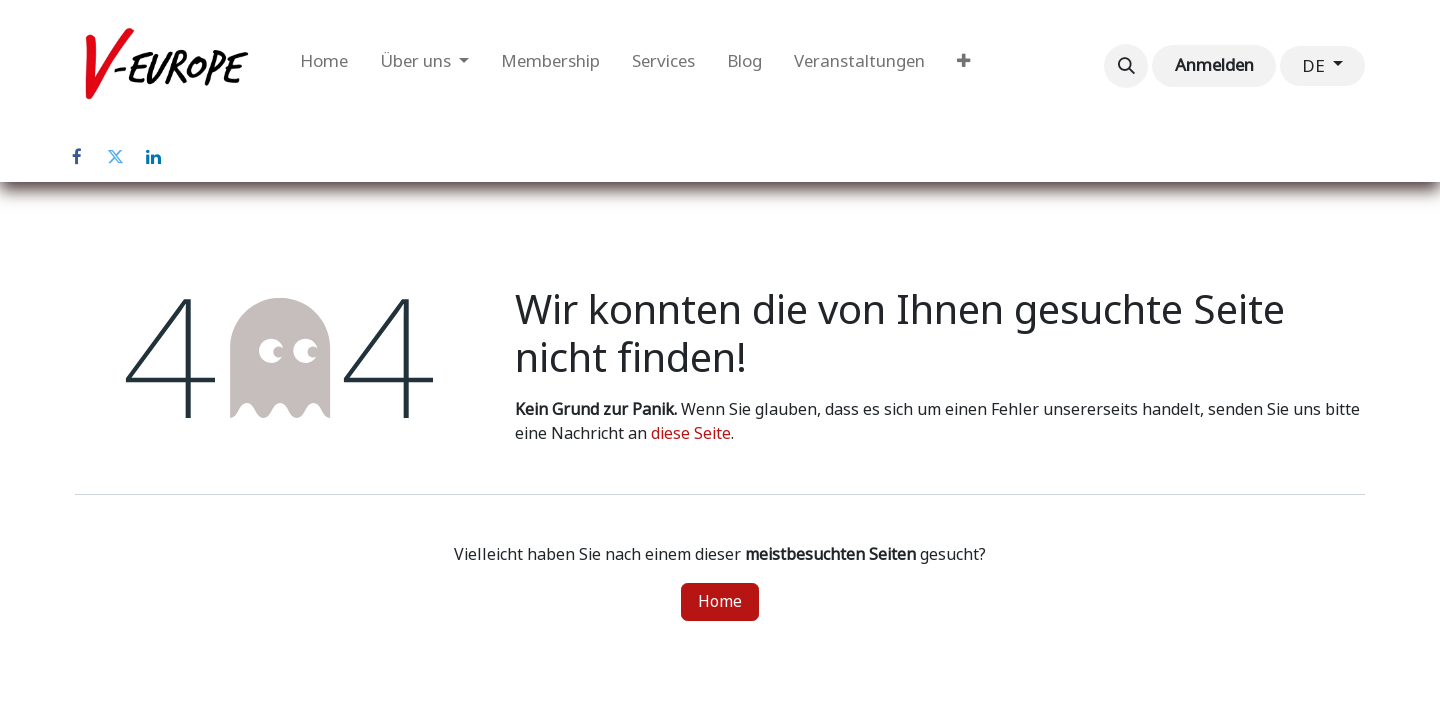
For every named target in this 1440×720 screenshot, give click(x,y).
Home (720, 601)
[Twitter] (115, 157)
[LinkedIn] (153, 157)
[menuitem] (324, 66)
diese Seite (691, 433)
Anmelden (1214, 65)
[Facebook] (77, 157)
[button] (1126, 66)
